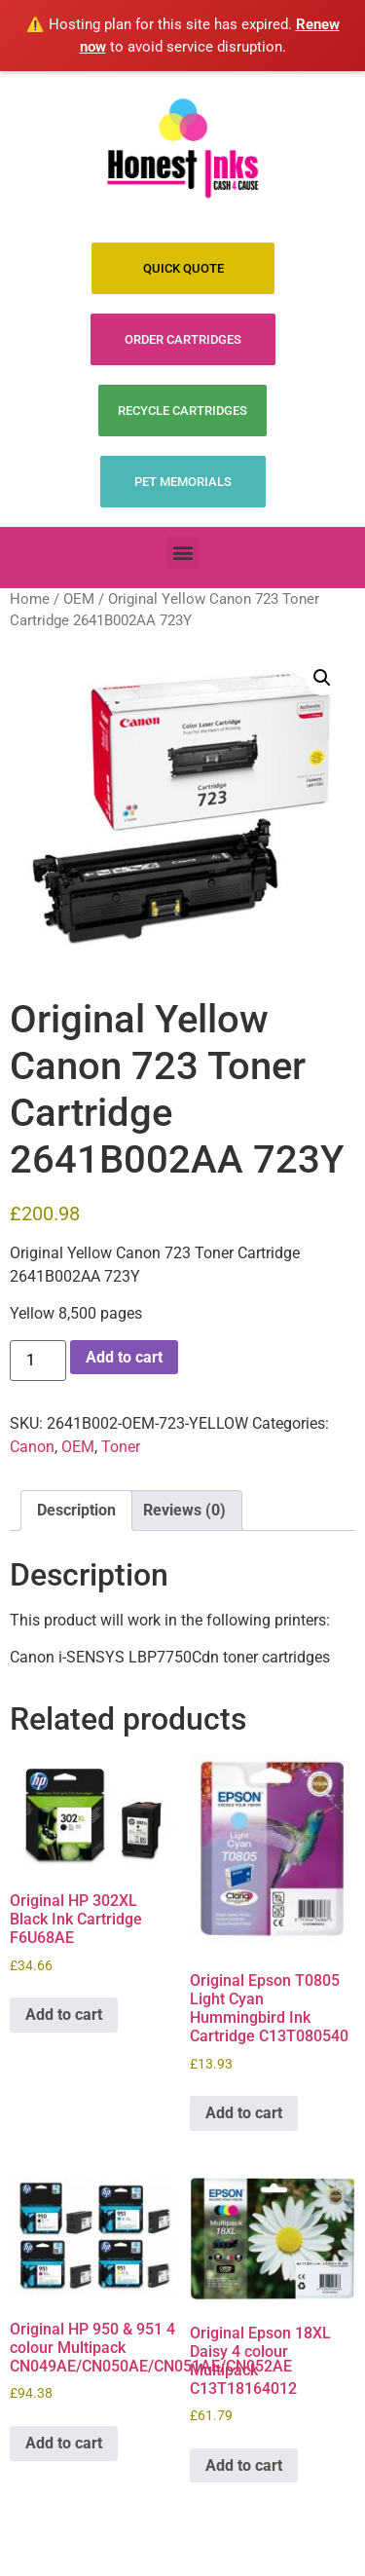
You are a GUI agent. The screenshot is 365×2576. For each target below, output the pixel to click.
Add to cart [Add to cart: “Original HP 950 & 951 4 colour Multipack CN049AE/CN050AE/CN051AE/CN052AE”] (63, 2443)
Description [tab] (76, 1510)
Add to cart (124, 1357)
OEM (78, 599)
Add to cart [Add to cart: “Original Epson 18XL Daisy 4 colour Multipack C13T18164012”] (243, 2465)
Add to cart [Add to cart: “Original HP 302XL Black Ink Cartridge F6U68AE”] (63, 2014)
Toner (120, 1446)
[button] (182, 553)
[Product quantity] (38, 1360)
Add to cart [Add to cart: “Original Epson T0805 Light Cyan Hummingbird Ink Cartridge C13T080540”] (243, 2113)
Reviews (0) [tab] (184, 1510)
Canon (32, 1446)
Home (30, 599)
